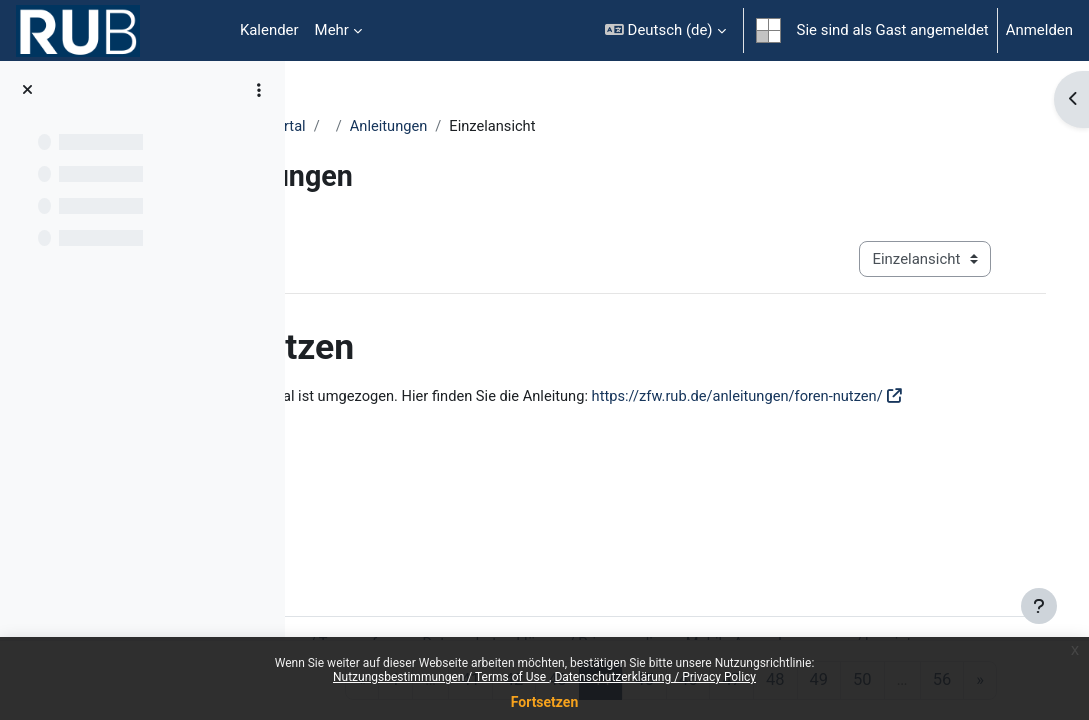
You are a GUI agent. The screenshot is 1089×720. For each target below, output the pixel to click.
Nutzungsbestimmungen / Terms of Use (441, 677)
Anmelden (1039, 30)
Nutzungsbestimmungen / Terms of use (456, 578)
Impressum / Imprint (437, 601)
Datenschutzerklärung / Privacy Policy (655, 677)
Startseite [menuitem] (200, 31)
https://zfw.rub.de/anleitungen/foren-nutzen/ (472, 419)
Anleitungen (571, 127)
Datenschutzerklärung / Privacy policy (731, 578)
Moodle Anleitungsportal (405, 127)
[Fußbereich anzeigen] (1039, 606)
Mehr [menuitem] (332, 30)
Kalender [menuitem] (269, 30)
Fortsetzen (545, 702)
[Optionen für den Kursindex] (259, 90)
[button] (665, 30)
